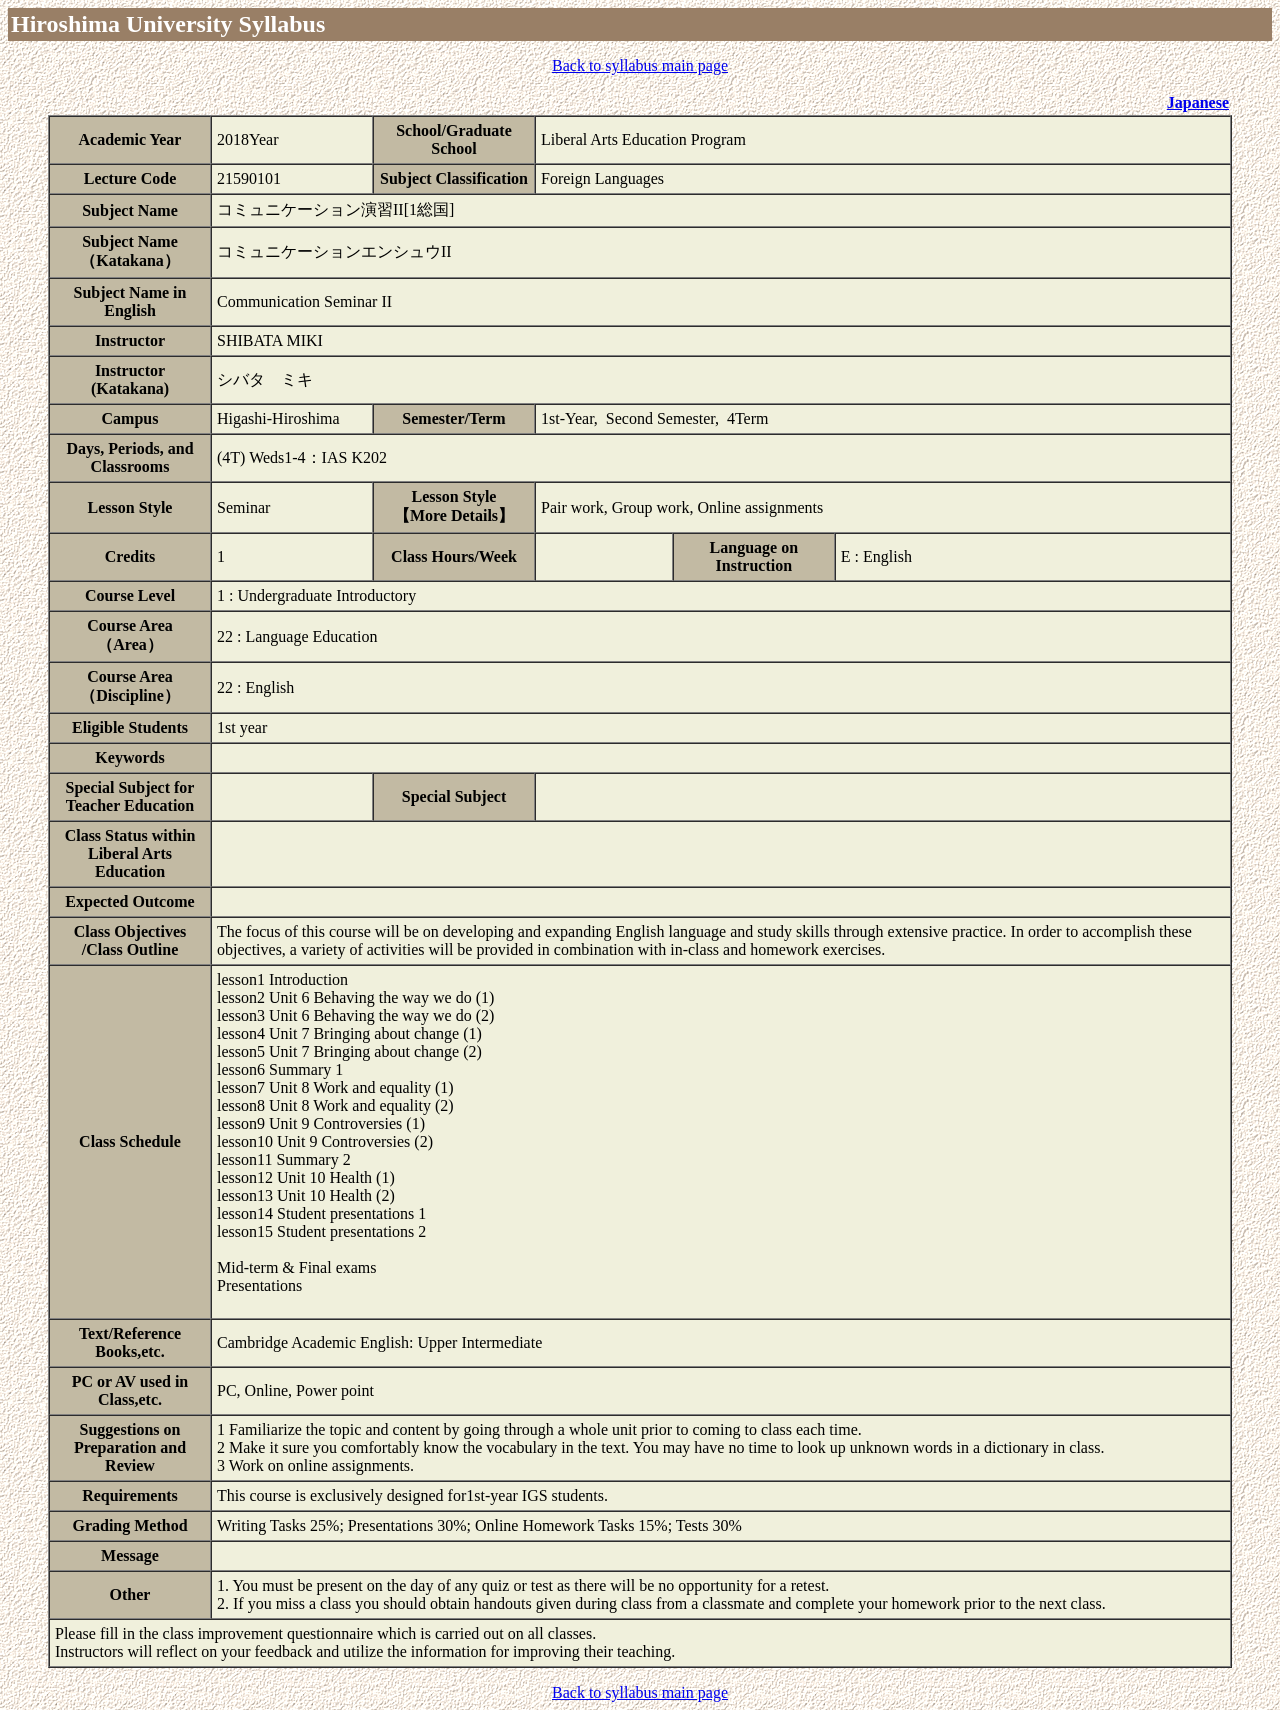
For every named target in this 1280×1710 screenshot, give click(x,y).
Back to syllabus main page (640, 65)
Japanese (1198, 102)
